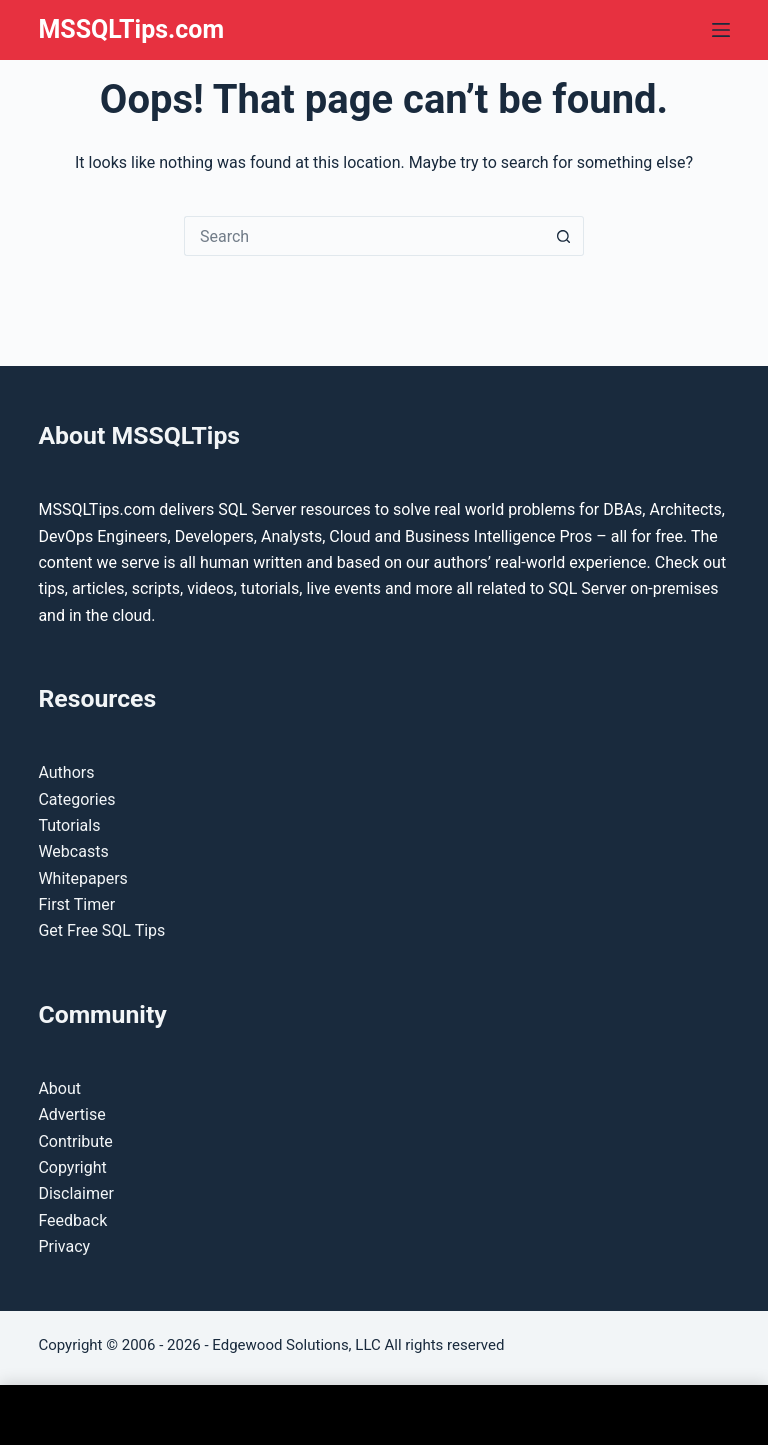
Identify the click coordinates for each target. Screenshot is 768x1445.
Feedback (72, 1220)
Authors (66, 772)
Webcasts (73, 851)
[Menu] (721, 30)
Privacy (64, 1246)
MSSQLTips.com (131, 29)
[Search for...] (364, 236)
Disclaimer (75, 1193)
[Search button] (564, 236)
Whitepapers (82, 878)
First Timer (76, 904)
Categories (76, 799)
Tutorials (69, 825)
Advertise (71, 1114)
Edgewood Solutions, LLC (296, 1345)
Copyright (72, 1167)
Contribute (75, 1141)
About (59, 1088)
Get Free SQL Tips (101, 930)
